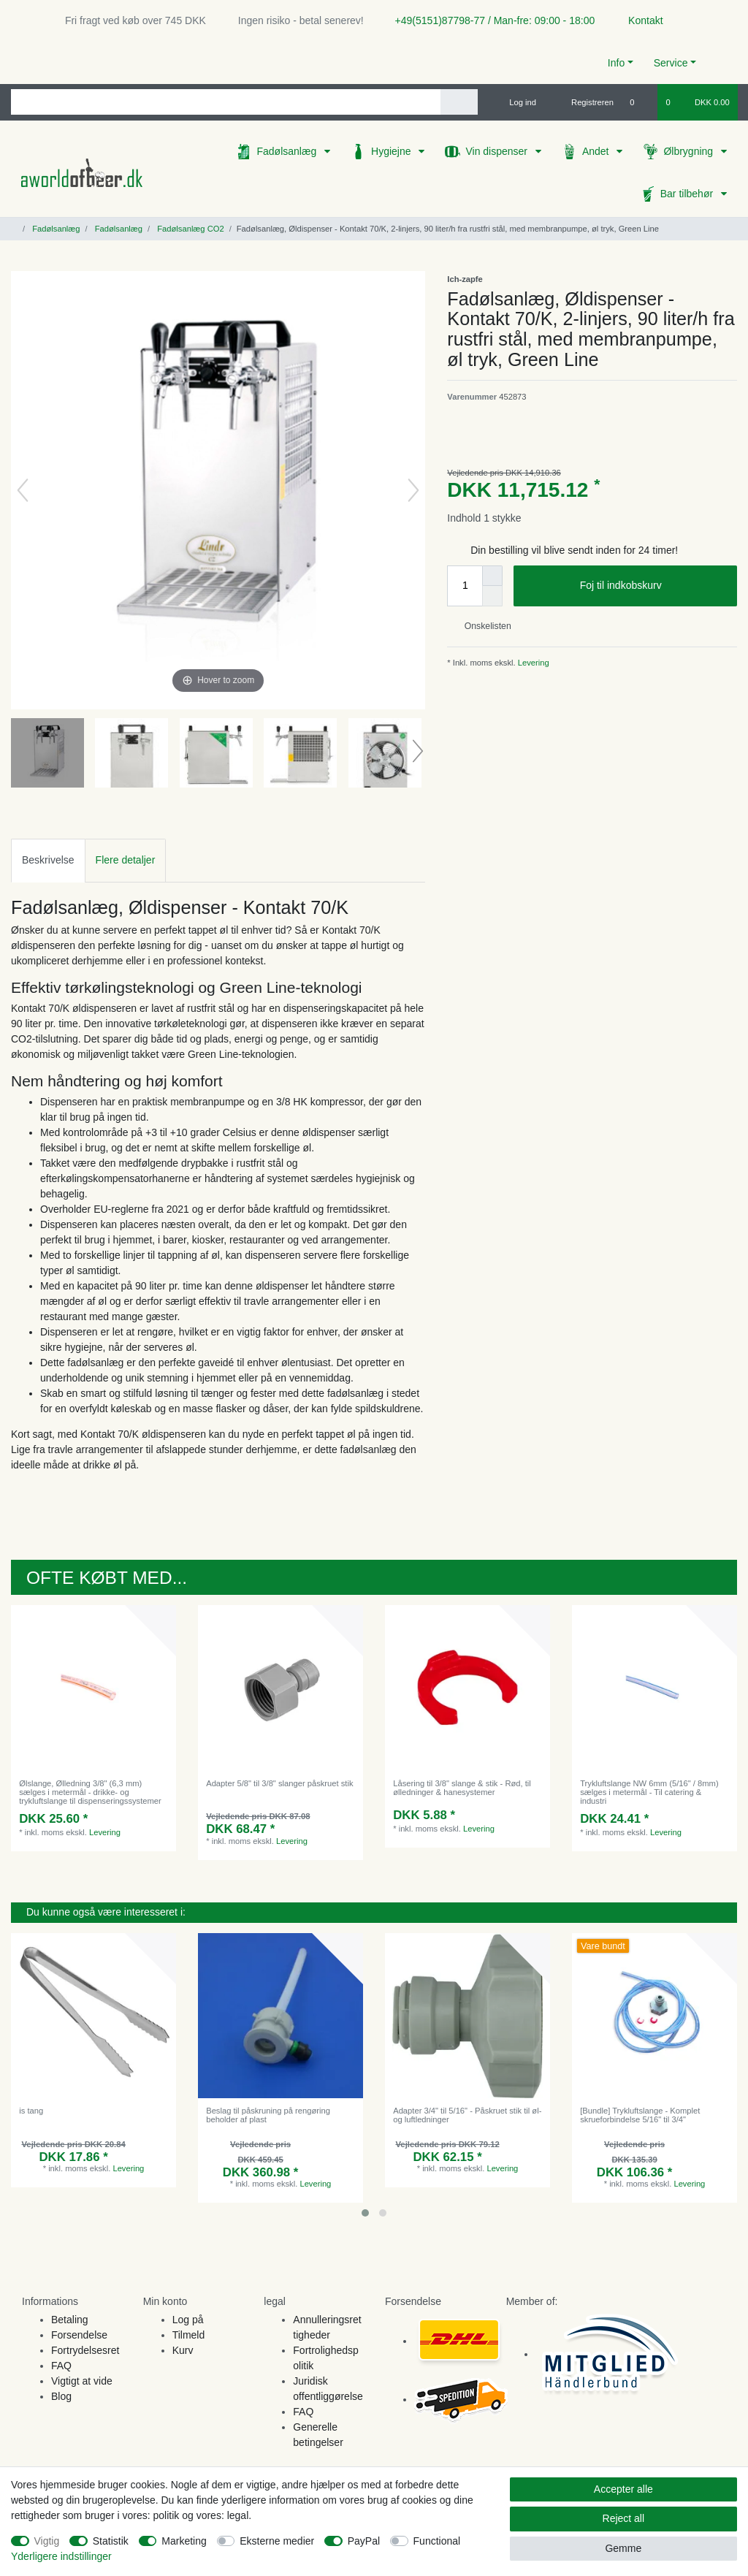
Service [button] (671, 63)
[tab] (48, 860)
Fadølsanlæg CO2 (189, 228)
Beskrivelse (48, 860)
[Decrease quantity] (492, 596)
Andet (596, 151)
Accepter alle (623, 2489)
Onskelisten (482, 626)
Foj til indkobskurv (653, 585)
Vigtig (47, 2541)
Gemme (623, 2548)
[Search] (459, 102)
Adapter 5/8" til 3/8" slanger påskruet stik (279, 1783)
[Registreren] (584, 102)
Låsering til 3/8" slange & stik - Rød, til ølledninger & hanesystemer (462, 1787)
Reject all (624, 2518)
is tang (31, 2110)
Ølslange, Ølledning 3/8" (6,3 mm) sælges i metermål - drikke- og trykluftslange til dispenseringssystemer (90, 1792)
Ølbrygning (689, 151)
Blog (61, 2396)
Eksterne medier (277, 2541)
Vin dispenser (497, 151)
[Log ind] (516, 102)
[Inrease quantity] (492, 575)
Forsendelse (79, 2335)
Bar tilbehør (688, 193)
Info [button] (616, 63)
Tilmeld (188, 2335)
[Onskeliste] (639, 102)
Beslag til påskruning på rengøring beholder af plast (268, 2115)
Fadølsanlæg (287, 151)
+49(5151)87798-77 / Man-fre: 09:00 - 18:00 (489, 20)
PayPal (364, 2541)
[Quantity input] (464, 585)
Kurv (183, 2350)
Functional (437, 2541)
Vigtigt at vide (81, 2381)
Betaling (69, 2319)
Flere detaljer (126, 860)
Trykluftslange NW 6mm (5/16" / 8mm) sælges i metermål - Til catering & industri (649, 1792)
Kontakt (639, 20)
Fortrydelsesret (85, 2350)
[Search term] (225, 102)
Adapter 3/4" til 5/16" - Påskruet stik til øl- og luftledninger (467, 2115)
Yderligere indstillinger (61, 2556)
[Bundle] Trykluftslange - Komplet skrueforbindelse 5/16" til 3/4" (640, 2115)
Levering (532, 662)
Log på (188, 2319)
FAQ (61, 2365)
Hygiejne (392, 151)
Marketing (183, 2541)
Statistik (111, 2541)
